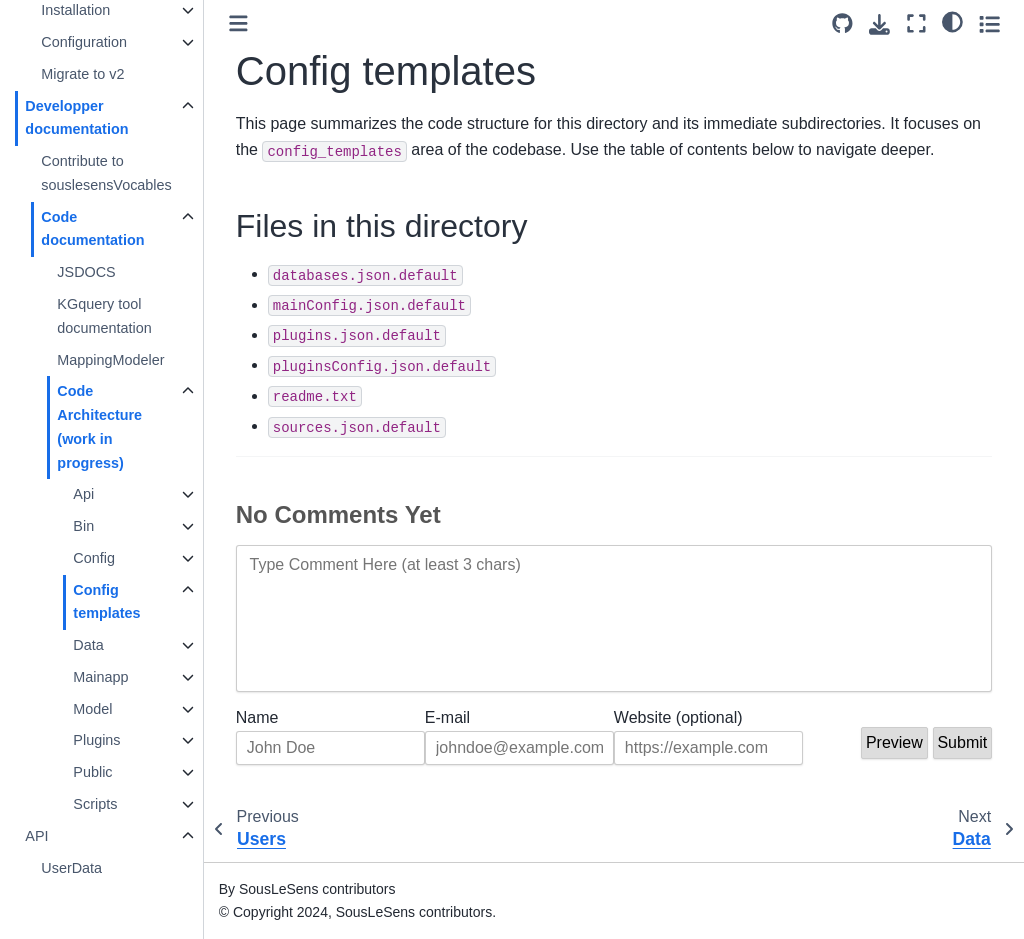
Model (93, 709)
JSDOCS (87, 272)
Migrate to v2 (83, 74)
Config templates (107, 602)
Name (258, 717)
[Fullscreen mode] (916, 23)
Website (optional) (678, 717)
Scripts (96, 804)
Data (89, 645)
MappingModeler (111, 360)
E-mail (448, 717)
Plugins (97, 740)
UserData (72, 868)
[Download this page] (879, 24)
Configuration (85, 42)
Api (84, 494)
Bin (84, 526)
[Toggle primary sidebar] (239, 23)
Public (93, 772)
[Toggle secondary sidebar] (989, 23)
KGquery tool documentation (105, 316)
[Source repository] (842, 23)
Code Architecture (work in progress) (100, 426)
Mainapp (101, 677)
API (37, 836)
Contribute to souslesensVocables (107, 173)
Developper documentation (77, 118)
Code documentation (93, 229)
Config (95, 558)
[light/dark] (952, 21)
